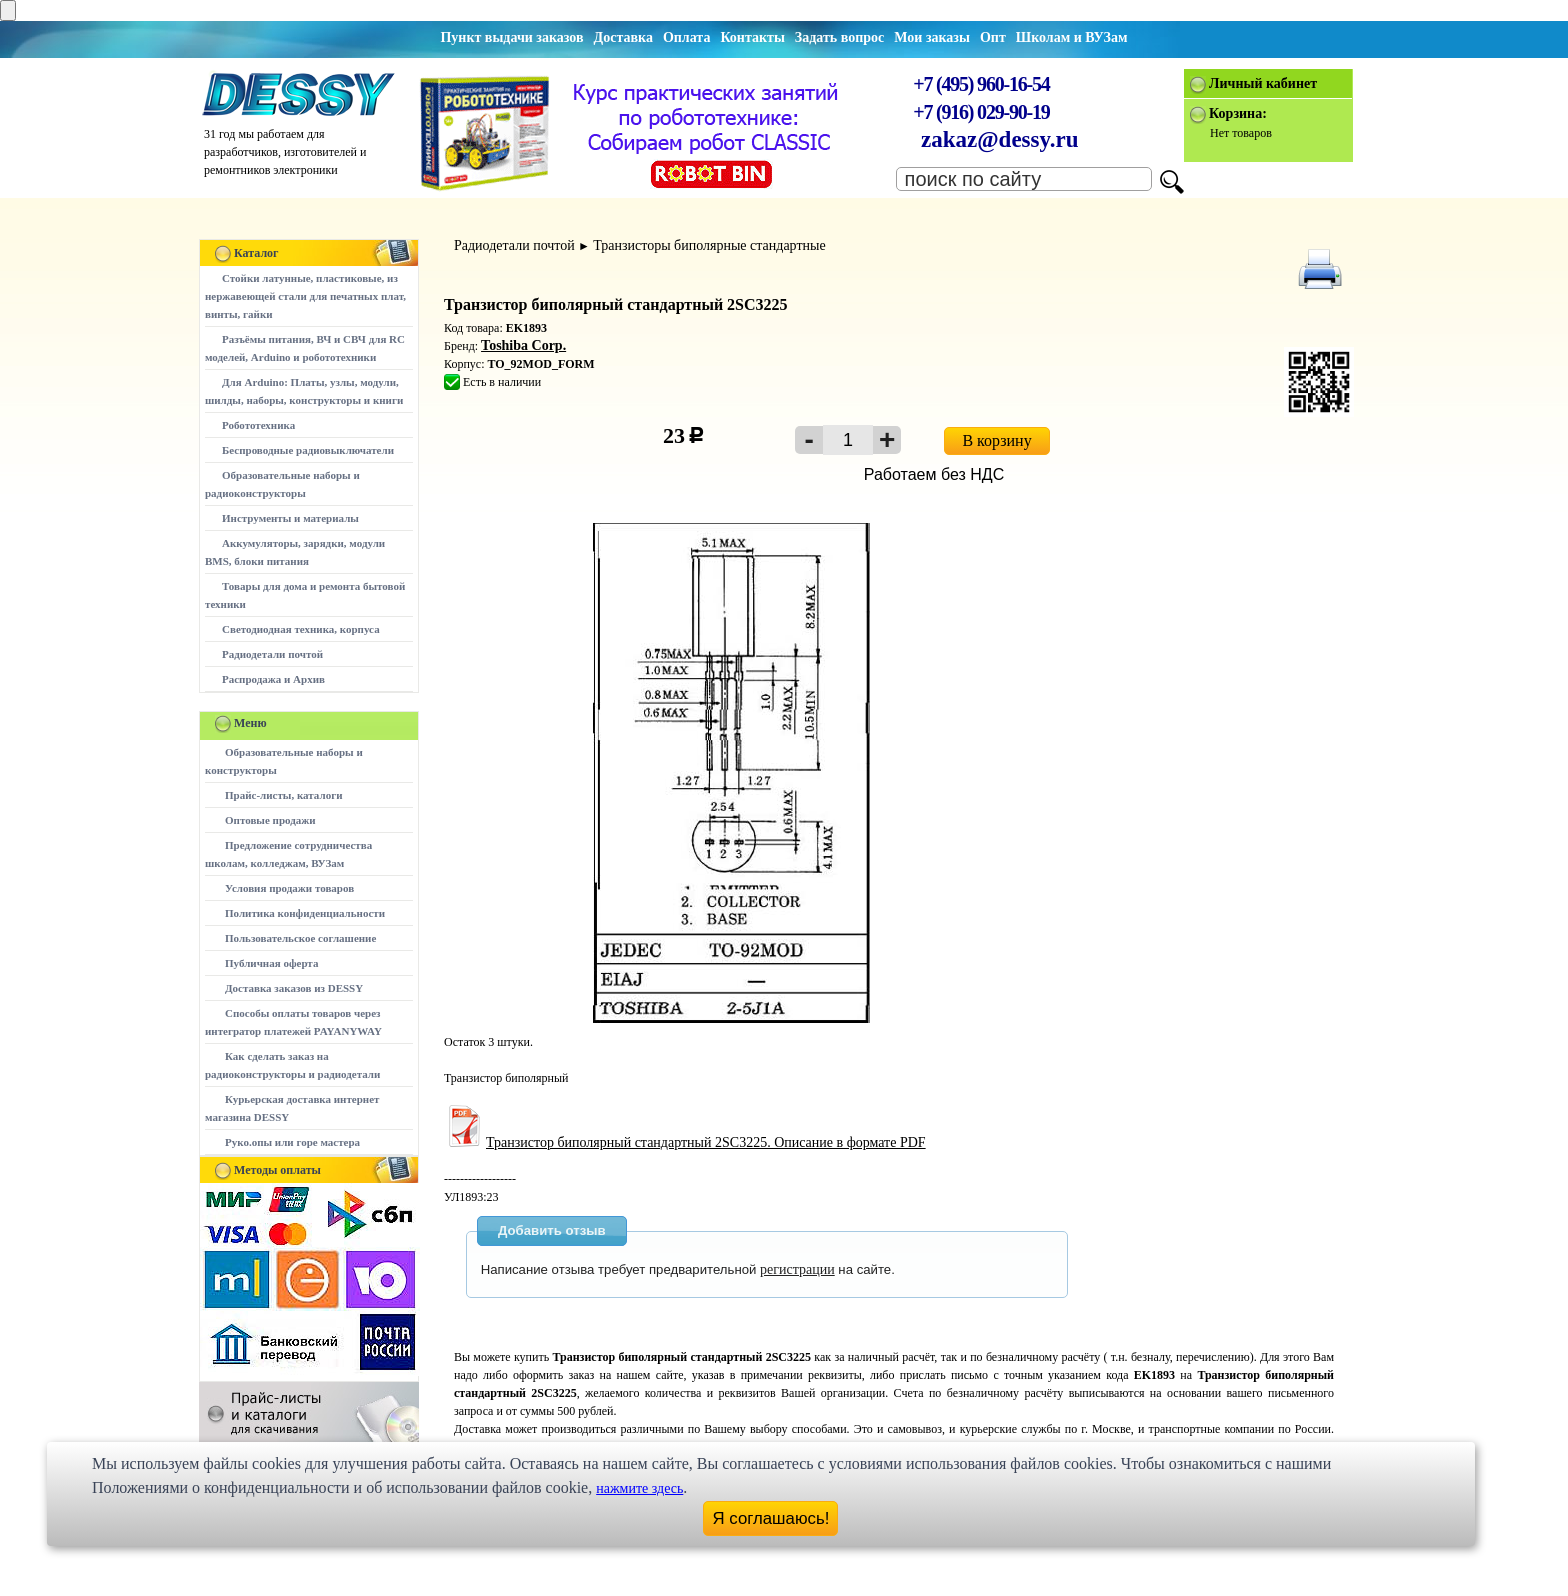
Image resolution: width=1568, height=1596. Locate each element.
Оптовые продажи (270, 820)
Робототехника (258, 425)
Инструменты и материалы (290, 518)
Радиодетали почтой (272, 654)
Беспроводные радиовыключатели (308, 450)
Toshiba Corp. (523, 345)
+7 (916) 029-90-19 (981, 112)
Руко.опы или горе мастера (292, 1142)
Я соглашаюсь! (771, 1518)
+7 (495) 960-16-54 (981, 84)
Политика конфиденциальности (305, 913)
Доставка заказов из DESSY (294, 988)
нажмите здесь (639, 1488)
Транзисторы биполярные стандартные (709, 245)
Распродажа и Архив (273, 679)
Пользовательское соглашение (300, 938)
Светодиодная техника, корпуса (301, 629)
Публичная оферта (271, 963)
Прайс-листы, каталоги (283, 795)
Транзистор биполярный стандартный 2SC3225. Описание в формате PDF (685, 1142)
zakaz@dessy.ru (1000, 139)
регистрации (797, 1269)
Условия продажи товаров (289, 888)
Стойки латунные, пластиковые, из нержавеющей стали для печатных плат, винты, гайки (305, 296)
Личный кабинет (1263, 83)
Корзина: (1238, 113)
